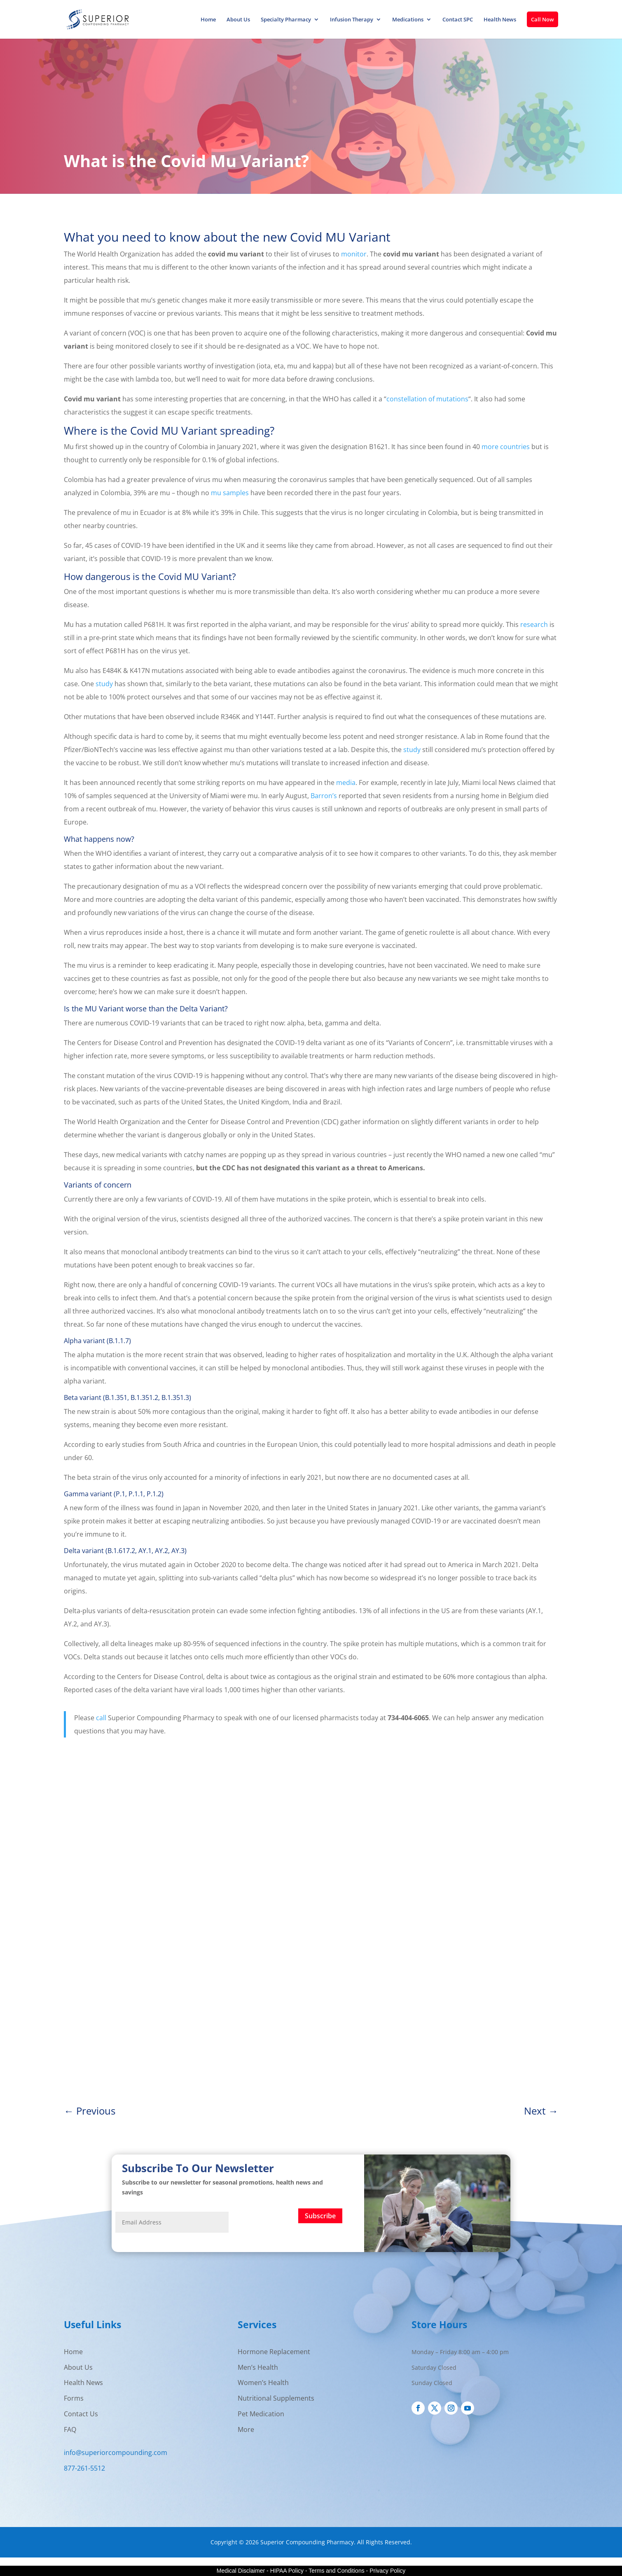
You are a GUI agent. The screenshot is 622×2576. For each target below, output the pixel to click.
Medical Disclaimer (241, 2570)
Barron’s (324, 795)
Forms (74, 2398)
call (101, 1717)
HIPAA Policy (287, 2570)
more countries (506, 446)
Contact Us (81, 2413)
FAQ (70, 2429)
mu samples (230, 492)
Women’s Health (263, 2382)
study (104, 683)
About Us (238, 19)
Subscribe (320, 2215)
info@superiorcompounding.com (115, 2452)
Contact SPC (457, 19)
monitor (354, 254)
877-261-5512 (84, 2468)
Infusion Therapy (351, 19)
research (534, 624)
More (246, 2429)
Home (208, 19)
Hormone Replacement (274, 2351)
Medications (407, 19)
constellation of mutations (427, 398)
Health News (500, 19)
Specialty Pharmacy (286, 19)
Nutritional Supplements (276, 2398)
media (345, 782)
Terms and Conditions (336, 2570)
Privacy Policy (387, 2570)
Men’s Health (258, 2367)
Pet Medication (261, 2413)
